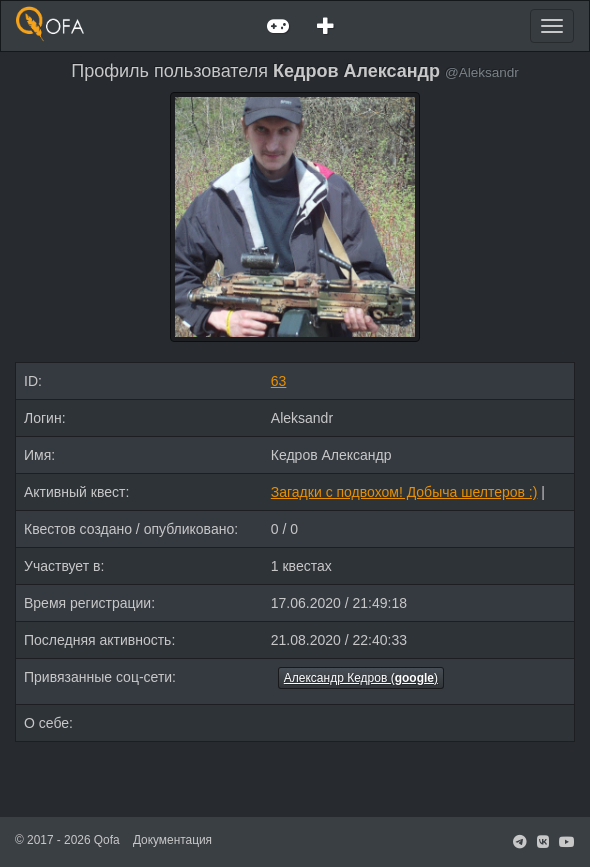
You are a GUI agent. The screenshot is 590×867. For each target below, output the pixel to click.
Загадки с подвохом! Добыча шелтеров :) (404, 492)
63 (279, 381)
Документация (172, 840)
